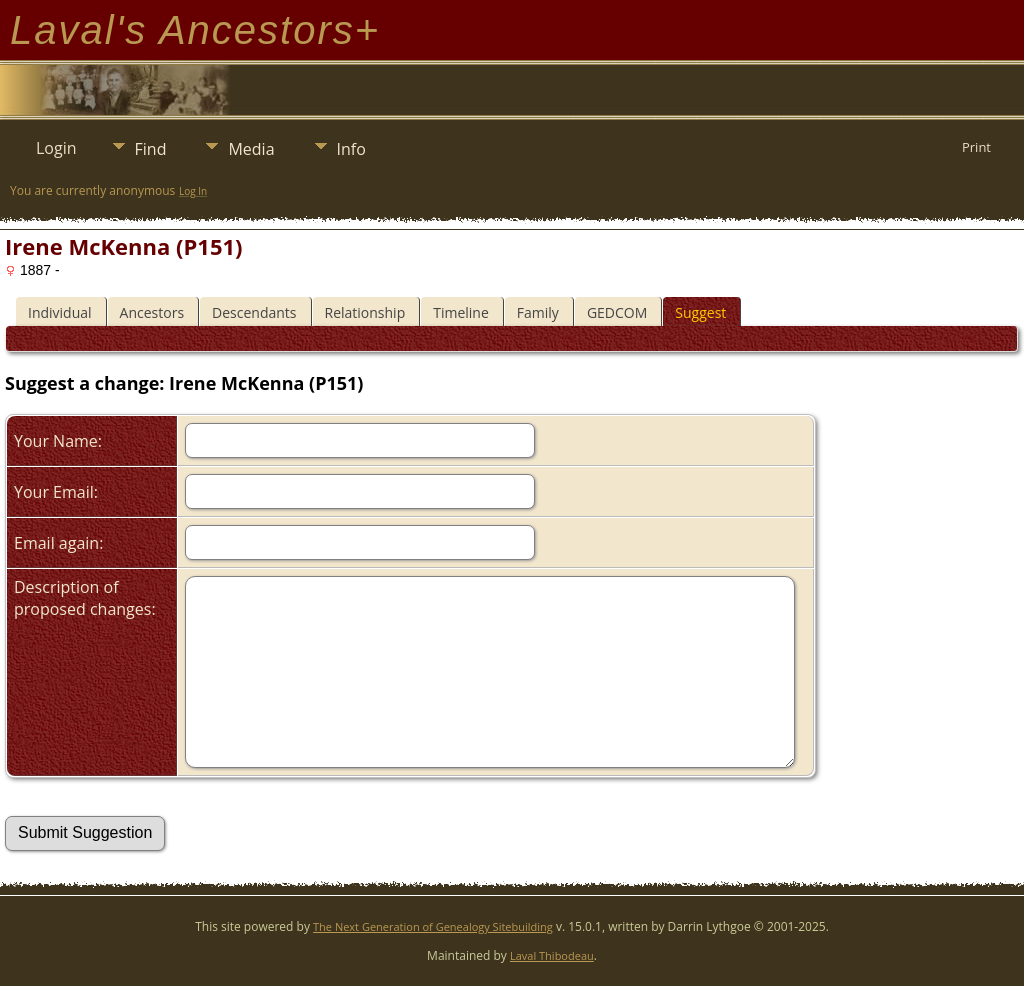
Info (351, 149)
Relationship (365, 312)
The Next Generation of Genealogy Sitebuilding (433, 926)
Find (151, 149)
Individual (60, 312)
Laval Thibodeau (552, 955)
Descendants (254, 312)
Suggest (700, 312)
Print (976, 147)
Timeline (461, 312)
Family (538, 312)
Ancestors (152, 312)
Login (56, 148)
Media (251, 149)
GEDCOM (617, 312)
